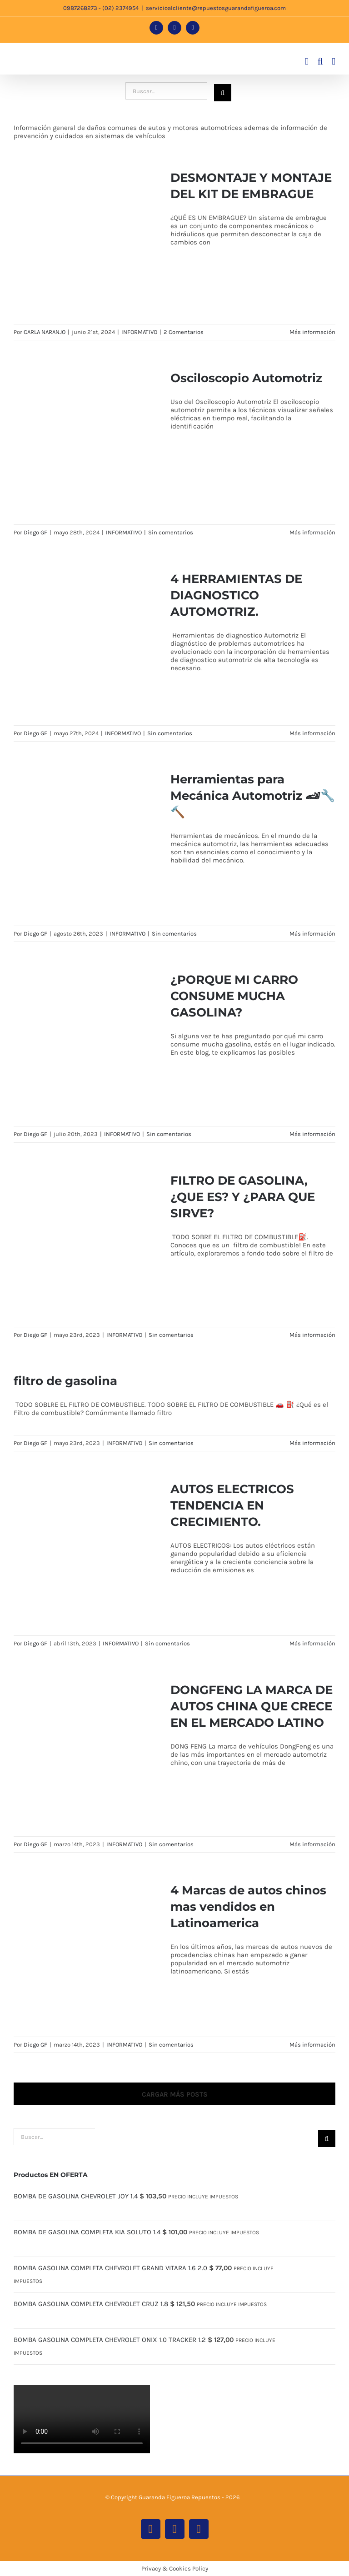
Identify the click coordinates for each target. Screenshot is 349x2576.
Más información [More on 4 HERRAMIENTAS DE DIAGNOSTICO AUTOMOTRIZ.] (312, 733)
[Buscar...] (166, 91)
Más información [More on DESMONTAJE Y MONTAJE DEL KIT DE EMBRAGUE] (312, 332)
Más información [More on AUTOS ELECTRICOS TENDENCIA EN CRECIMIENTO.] (312, 1643)
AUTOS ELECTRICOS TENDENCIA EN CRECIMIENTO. (232, 1505)
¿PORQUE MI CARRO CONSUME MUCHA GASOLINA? (234, 996)
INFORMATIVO (139, 332)
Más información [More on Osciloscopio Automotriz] (312, 532)
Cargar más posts (175, 2094)
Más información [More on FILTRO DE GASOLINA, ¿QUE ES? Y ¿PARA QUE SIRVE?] (312, 1334)
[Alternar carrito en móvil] (307, 61)
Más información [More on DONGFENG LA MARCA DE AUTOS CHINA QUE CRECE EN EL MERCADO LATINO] (312, 1844)
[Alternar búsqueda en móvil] (320, 61)
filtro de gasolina (65, 1381)
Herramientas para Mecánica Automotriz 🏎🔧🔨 (252, 795)
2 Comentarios (184, 332)
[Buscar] (222, 92)
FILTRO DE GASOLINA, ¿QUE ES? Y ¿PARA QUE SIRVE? (242, 1197)
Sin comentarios (170, 532)
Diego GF (35, 532)
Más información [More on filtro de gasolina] (312, 1443)
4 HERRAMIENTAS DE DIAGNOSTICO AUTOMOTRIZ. (236, 595)
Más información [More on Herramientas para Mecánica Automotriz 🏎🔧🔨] (312, 933)
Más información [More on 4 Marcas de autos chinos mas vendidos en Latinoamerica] (312, 2044)
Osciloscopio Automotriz (246, 378)
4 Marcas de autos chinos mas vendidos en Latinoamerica (248, 1906)
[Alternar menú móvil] (333, 61)
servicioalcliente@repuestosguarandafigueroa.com (216, 8)
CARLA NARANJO (44, 332)
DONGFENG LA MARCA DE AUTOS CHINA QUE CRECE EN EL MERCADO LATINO (251, 1706)
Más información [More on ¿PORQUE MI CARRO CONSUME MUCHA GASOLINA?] (312, 1134)
